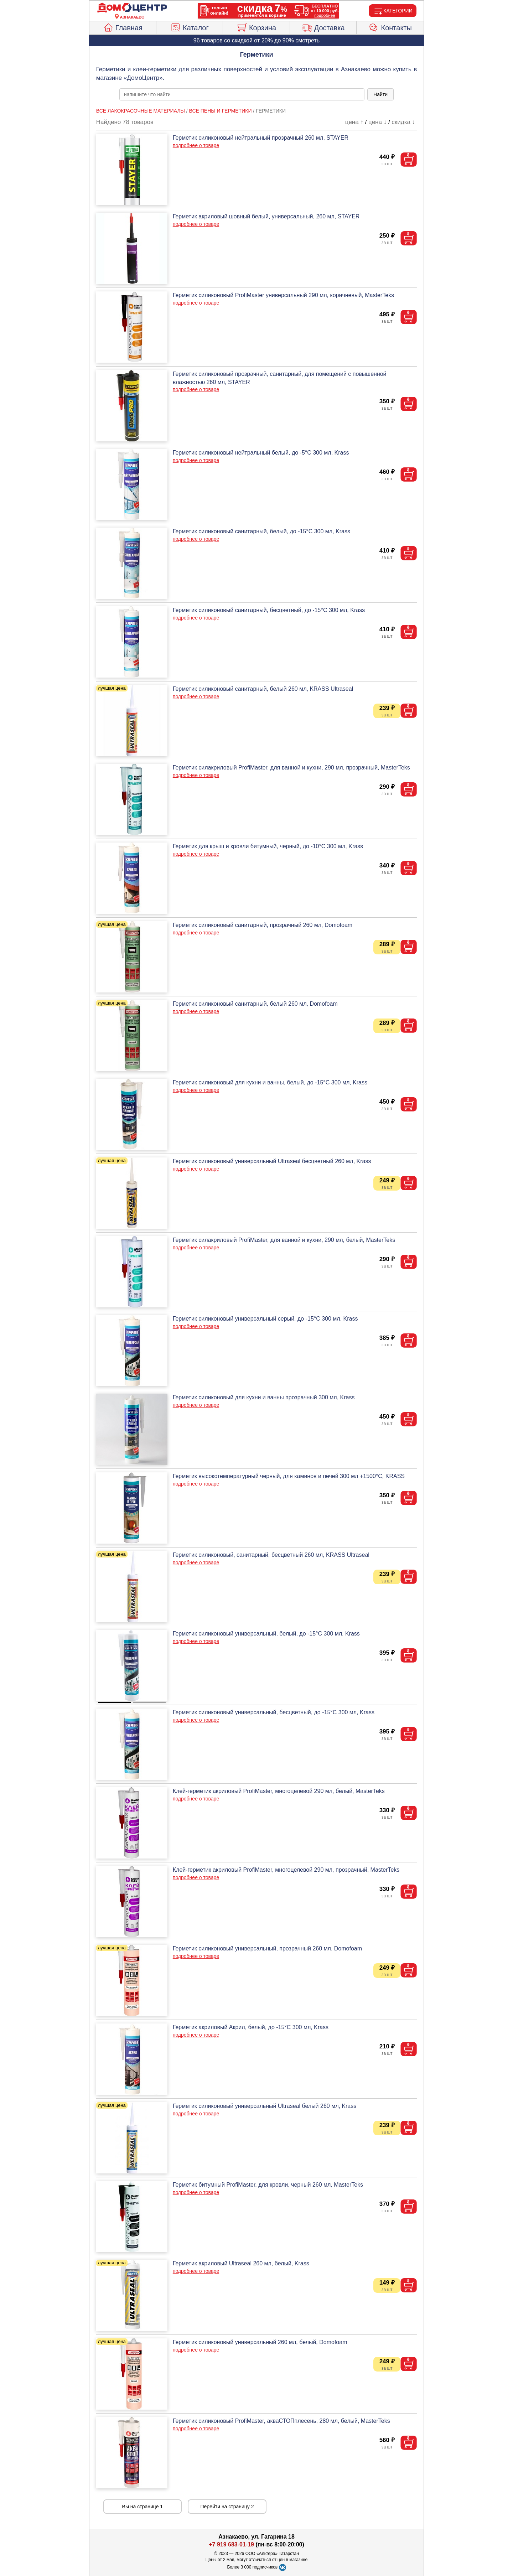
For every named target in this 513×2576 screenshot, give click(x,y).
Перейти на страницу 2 (227, 2506)
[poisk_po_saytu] (241, 94)
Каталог (189, 26)
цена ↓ (377, 122)
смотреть (307, 40)
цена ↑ (354, 122)
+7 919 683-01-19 (231, 2544)
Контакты (390, 26)
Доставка (323, 26)
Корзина (256, 26)
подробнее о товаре (196, 145)
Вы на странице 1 (142, 2506)
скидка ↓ (403, 122)
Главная (122, 26)
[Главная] (132, 8)
